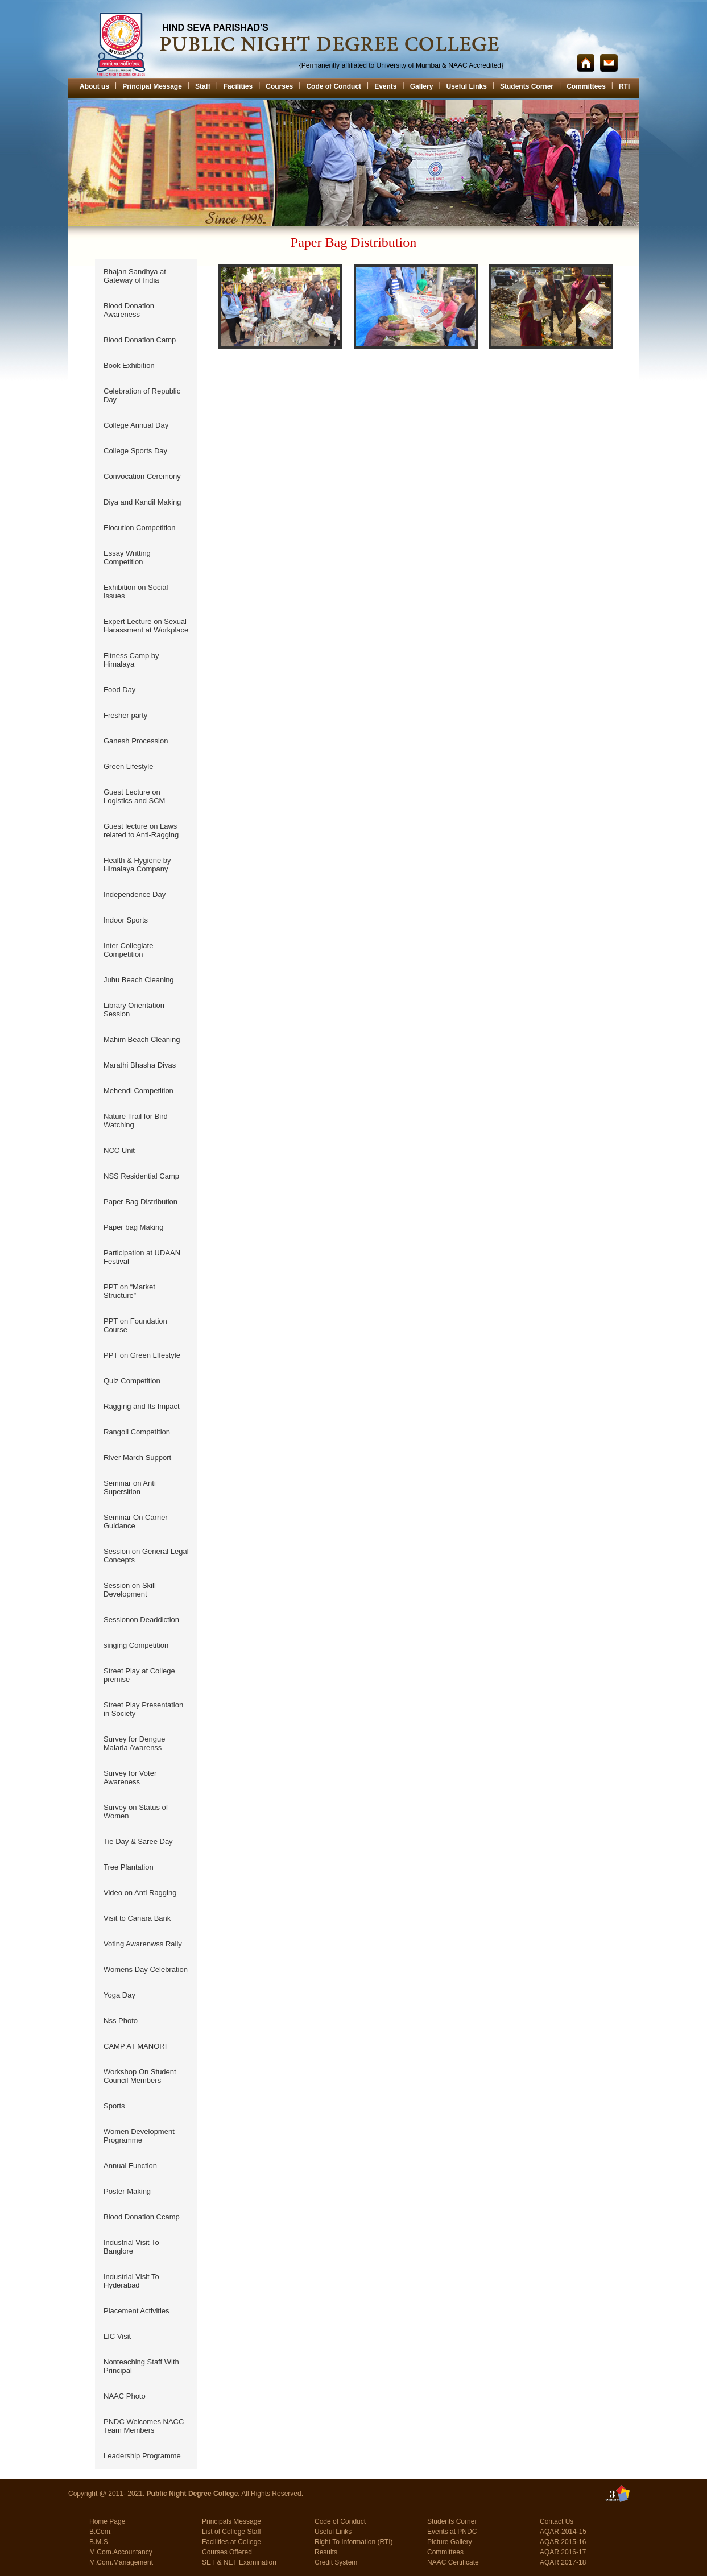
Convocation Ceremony (142, 476)
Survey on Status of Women (136, 1811)
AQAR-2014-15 (563, 2532)
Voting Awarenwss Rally (143, 1944)
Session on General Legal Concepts (146, 1555)
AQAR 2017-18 (563, 2562)
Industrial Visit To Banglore (131, 2246)
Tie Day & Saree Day (138, 1841)
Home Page (107, 2521)
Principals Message (231, 2521)
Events (385, 86)
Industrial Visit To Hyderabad (131, 2280)
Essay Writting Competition (127, 557)
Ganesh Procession (136, 741)
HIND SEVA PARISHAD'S (215, 27)
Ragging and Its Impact (142, 1406)
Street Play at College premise (139, 1675)
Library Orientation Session (134, 1009)
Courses (279, 86)
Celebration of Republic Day (142, 395)
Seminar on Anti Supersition (130, 1487)
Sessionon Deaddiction (141, 1619)
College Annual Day (136, 425)
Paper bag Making (134, 1227)
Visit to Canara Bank (137, 1918)
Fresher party (125, 715)
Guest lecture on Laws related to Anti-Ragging (141, 830)
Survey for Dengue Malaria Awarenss (134, 1743)
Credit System (336, 2562)
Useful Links (466, 86)
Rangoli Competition (137, 1432)
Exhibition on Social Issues (136, 591)
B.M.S (98, 2542)
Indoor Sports (126, 920)
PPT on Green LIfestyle (142, 1355)
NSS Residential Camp (141, 1176)
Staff (202, 86)
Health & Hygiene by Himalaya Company (137, 864)
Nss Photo (121, 2020)
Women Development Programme (139, 2135)
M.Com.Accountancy (120, 2552)
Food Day (119, 689)
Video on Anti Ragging (140, 1892)
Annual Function (130, 2165)
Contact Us (556, 2521)
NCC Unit (119, 1150)
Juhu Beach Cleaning (139, 979)
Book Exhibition (129, 365)
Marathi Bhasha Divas (140, 1065)
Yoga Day (119, 1995)
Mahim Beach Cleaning (142, 1039)
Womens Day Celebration (146, 1969)
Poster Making (127, 2191)
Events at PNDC (452, 2532)
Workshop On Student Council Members (140, 2076)
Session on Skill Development (130, 1589)
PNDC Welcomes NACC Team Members (144, 2425)
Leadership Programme (142, 2455)
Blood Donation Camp (140, 340)
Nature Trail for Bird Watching (136, 1120)
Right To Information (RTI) (354, 2542)
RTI (624, 86)
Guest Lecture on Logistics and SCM (134, 796)
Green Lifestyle (128, 766)
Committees (586, 86)
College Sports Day (135, 450)
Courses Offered (227, 2552)
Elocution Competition (139, 527)
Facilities (238, 86)
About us (94, 86)
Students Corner (526, 86)
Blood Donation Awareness (129, 310)
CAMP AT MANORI (135, 2046)
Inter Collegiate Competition (128, 949)
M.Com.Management (121, 2562)
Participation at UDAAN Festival (142, 1257)
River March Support (137, 1457)
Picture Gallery (449, 2542)
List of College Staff (231, 2532)
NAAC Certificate (453, 2562)
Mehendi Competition (138, 1090)
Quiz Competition (132, 1380)
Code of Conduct (333, 86)
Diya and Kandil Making (142, 502)
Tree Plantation (129, 1867)
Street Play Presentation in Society (143, 1709)
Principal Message (152, 86)
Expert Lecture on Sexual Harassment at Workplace (146, 625)
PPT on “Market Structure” (129, 1291)
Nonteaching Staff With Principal (141, 2366)
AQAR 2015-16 (563, 2542)
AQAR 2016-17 (563, 2552)
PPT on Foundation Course (135, 1325)
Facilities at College (231, 2542)
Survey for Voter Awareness (130, 1777)
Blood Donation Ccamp (142, 2217)
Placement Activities (136, 2310)
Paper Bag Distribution (140, 1201)
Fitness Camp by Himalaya (131, 659)
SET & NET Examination (239, 2562)
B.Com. (100, 2532)
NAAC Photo (125, 2396)
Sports (114, 2106)
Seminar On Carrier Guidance (136, 1521)
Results (326, 2552)
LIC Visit (117, 2336)
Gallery (421, 86)
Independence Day (135, 894)
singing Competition (136, 1645)
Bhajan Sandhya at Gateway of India (135, 275)
